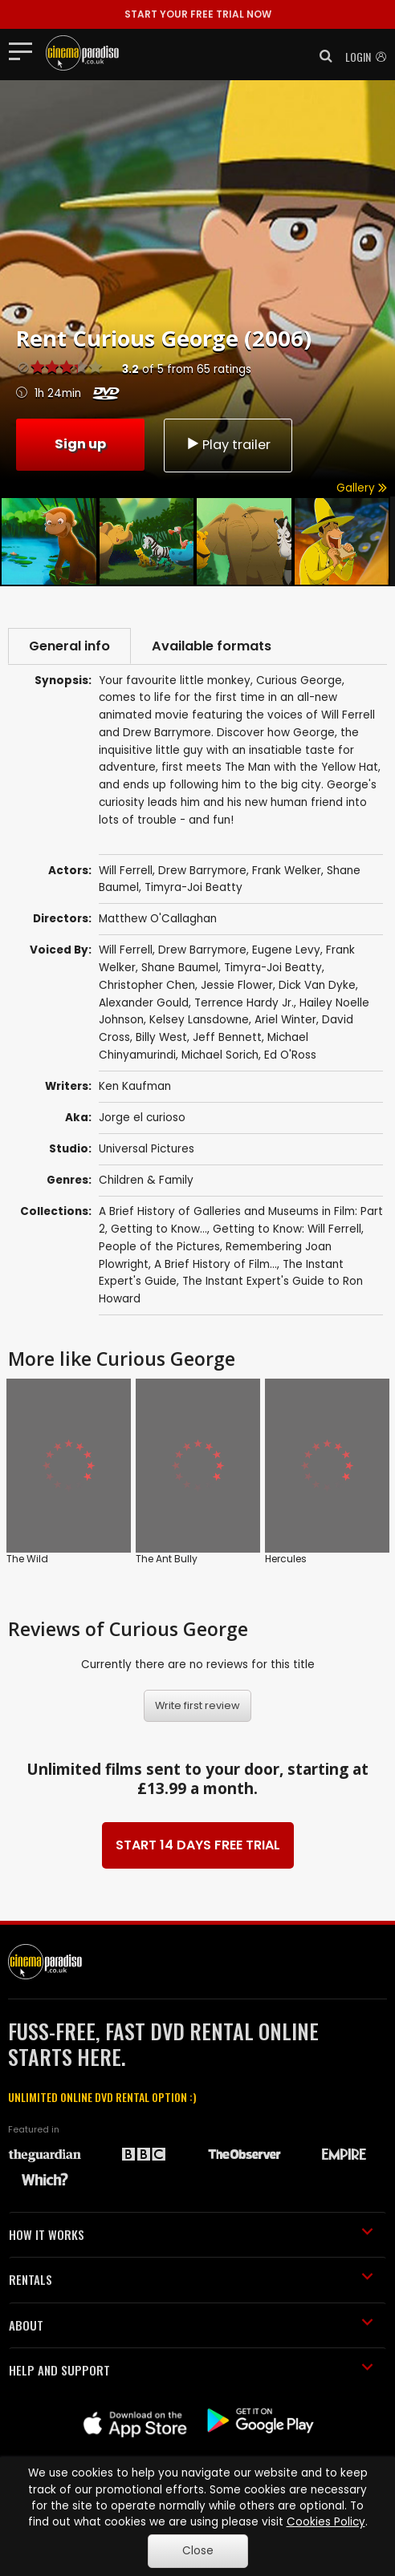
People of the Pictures (159, 1246)
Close (198, 2550)
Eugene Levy (286, 950)
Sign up (80, 444)
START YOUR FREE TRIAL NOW (197, 14)
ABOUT (191, 2325)
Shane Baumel (179, 967)
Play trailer (228, 444)
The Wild (27, 1558)
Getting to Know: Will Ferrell (287, 1229)
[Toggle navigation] (25, 50)
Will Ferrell (126, 950)
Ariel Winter (285, 1019)
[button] (321, 56)
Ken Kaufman (135, 1086)
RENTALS (191, 2279)
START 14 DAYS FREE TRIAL (198, 1845)
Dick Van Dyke (317, 985)
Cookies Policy (326, 2521)
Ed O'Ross (290, 1055)
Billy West (161, 1037)
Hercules (286, 1558)
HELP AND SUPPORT (191, 2370)
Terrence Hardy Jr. (244, 1003)
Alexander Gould (144, 1003)
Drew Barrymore (202, 950)
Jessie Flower (237, 985)
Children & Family (146, 1180)
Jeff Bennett (227, 1037)
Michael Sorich (220, 1055)
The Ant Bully (167, 1558)
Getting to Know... (159, 1229)
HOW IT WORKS (191, 2234)
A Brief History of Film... (215, 1264)
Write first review (197, 1705)
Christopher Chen (147, 985)
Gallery (361, 488)
